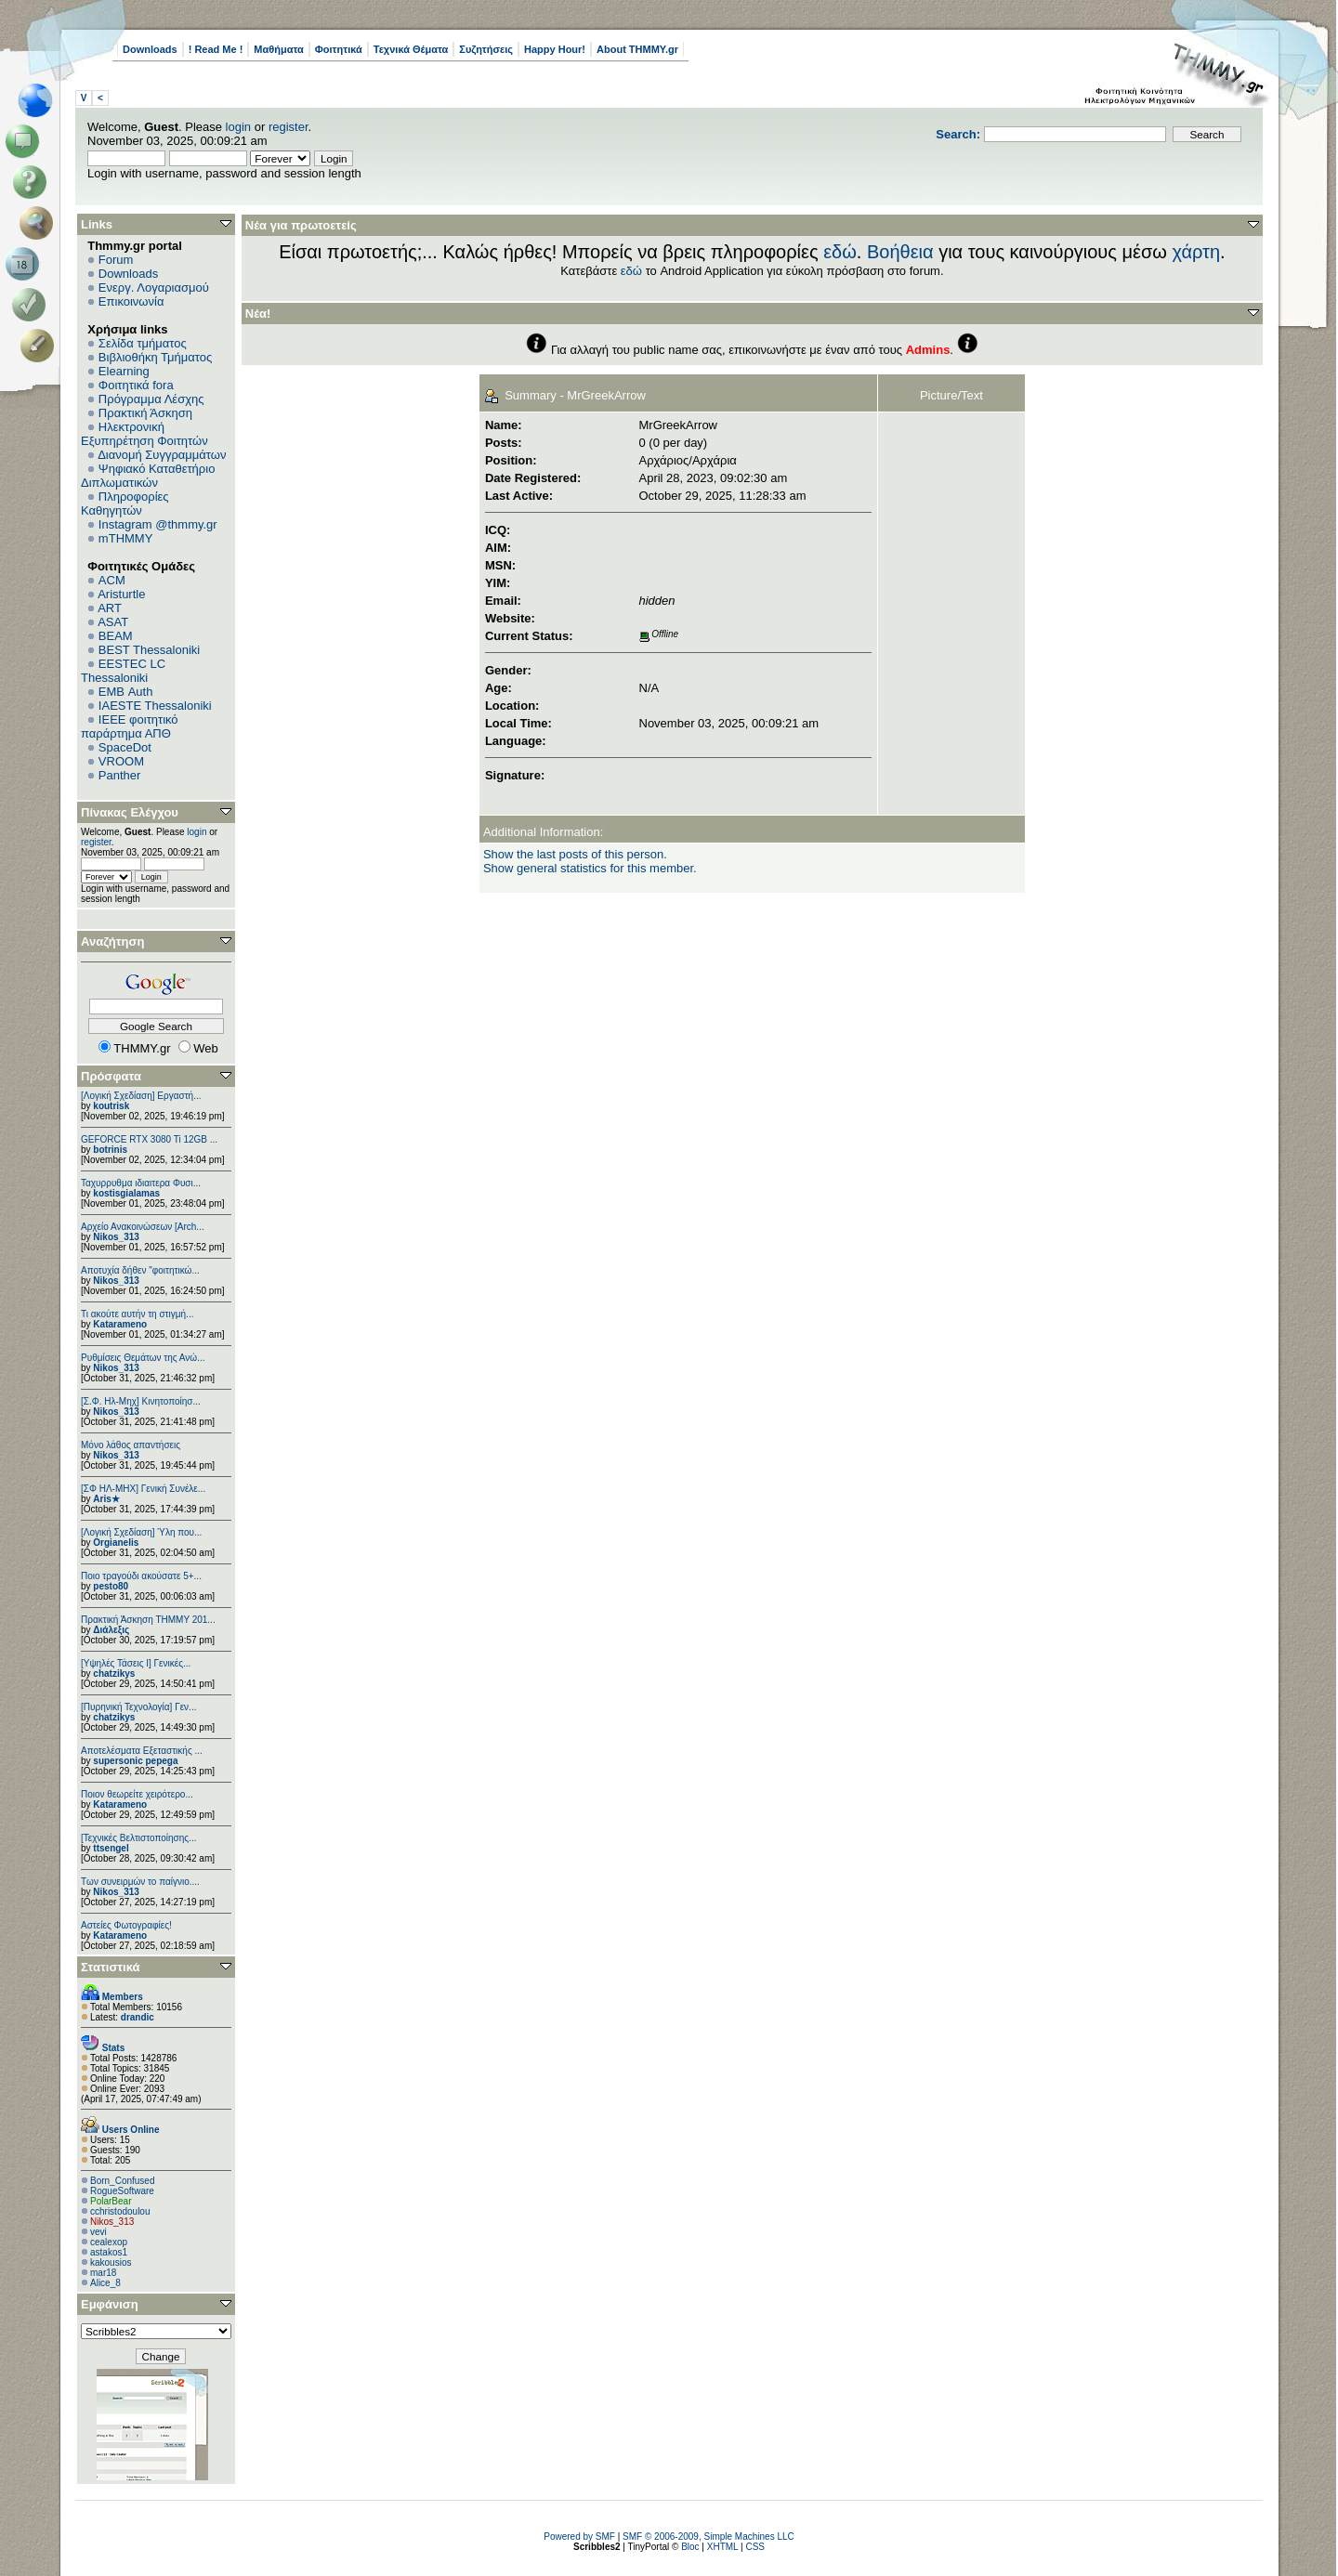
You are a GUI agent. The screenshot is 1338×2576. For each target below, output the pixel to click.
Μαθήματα (278, 49)
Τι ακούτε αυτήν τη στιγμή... (137, 1314)
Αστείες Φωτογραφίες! (126, 1925)
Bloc (690, 2547)
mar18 (103, 2273)
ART (110, 608)
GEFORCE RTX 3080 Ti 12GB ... (149, 1139)
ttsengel (110, 1848)
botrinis (110, 1149)
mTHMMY (125, 538)
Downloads (150, 49)
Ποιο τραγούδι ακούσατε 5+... (141, 1576)
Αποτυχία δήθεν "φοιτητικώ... (140, 1270)
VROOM (121, 761)
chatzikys (114, 1673)
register (288, 127)
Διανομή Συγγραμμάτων (162, 455)
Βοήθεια (900, 252)
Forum (116, 260)
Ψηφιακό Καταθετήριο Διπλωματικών (148, 476)
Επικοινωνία (131, 301)
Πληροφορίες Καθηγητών (125, 503)
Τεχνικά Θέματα (411, 49)
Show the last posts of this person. (575, 854)
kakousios (110, 2262)
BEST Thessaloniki (149, 650)
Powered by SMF (579, 2536)
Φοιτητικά (338, 49)
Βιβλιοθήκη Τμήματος (155, 357)
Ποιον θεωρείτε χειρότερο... (137, 1794)
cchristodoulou (120, 2211)
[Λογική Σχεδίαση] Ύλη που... (141, 1532)
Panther (119, 775)
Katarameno (120, 1324)
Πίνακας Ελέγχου (129, 812)
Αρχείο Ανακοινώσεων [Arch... (142, 1227)
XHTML (723, 2547)
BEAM (115, 636)
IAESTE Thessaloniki (155, 706)
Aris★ (106, 1499)
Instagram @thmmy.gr (157, 524)
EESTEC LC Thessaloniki (123, 671)
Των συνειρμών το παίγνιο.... (140, 1881)
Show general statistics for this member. (590, 868)
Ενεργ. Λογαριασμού (153, 287)
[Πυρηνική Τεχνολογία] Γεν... (138, 1707)
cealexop (108, 2242)
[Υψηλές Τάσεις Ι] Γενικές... (135, 1663)
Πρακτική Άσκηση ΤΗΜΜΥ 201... (148, 1620)
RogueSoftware (122, 2191)
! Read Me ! (216, 49)
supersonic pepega (135, 1761)
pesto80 (110, 1586)
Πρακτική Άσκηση (145, 413)
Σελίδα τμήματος (142, 343)
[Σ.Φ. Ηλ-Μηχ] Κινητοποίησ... (141, 1401)
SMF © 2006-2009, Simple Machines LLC (708, 2536)
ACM (111, 580)
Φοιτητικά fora (136, 385)
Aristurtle (121, 594)
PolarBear (110, 2201)
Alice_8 (105, 2283)
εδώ (840, 252)
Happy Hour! (554, 49)
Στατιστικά (110, 1967)
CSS (755, 2547)
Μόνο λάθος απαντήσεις (130, 1445)
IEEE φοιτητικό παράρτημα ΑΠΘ (129, 726)
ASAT (113, 622)
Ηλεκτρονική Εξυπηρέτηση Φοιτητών (144, 434)
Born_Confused (122, 2181)
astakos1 (108, 2252)
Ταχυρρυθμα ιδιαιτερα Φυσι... (141, 1183)
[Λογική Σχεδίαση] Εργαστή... (141, 1096)
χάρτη (1196, 252)
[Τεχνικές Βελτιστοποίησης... (138, 1838)
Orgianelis (115, 1542)
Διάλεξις (111, 1630)
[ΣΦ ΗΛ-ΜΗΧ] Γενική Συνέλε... (143, 1489)
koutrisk (111, 1106)
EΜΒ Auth (125, 692)
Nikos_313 (115, 1237)
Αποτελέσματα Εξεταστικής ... (142, 1751)
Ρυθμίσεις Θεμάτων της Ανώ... (143, 1358)
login (238, 127)
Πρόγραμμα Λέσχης (151, 399)
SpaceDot (124, 747)
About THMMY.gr (637, 49)
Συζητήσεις (486, 49)
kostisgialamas (126, 1193)
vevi (98, 2232)
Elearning (124, 371)
